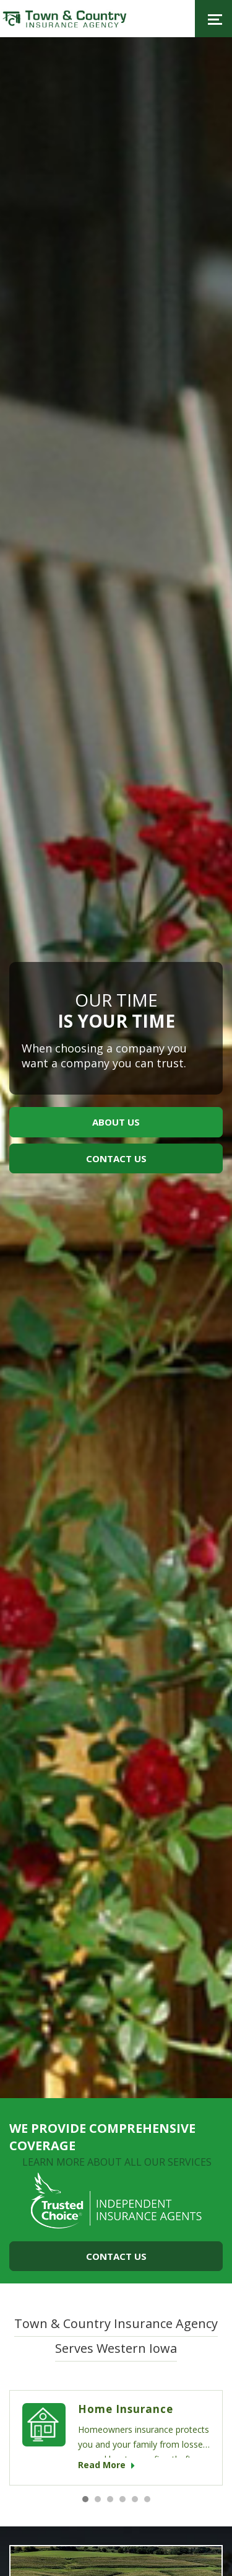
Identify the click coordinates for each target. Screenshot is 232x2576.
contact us (116, 1158)
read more (106, 2465)
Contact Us (116, 2256)
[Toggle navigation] (213, 18)
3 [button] (110, 2499)
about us (116, 1122)
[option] (116, 1067)
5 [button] (135, 2499)
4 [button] (122, 2499)
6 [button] (147, 2499)
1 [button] (85, 2499)
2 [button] (98, 2499)
